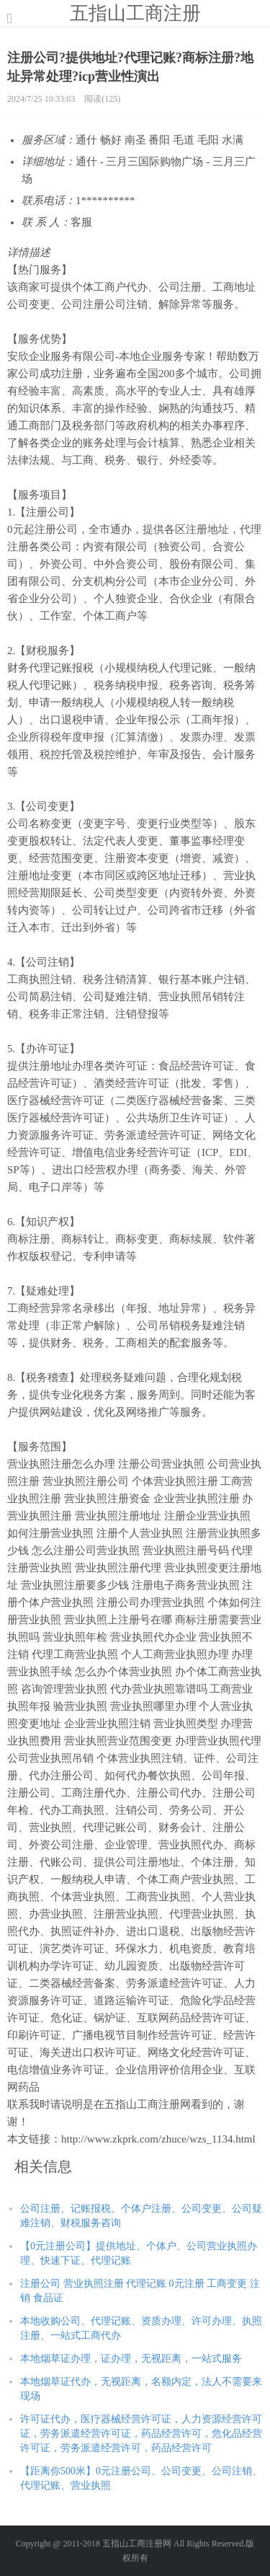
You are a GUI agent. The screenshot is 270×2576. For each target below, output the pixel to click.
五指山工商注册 (135, 13)
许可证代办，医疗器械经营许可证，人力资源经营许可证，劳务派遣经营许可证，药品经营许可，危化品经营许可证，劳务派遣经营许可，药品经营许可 (141, 2433)
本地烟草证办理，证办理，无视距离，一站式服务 (131, 2358)
